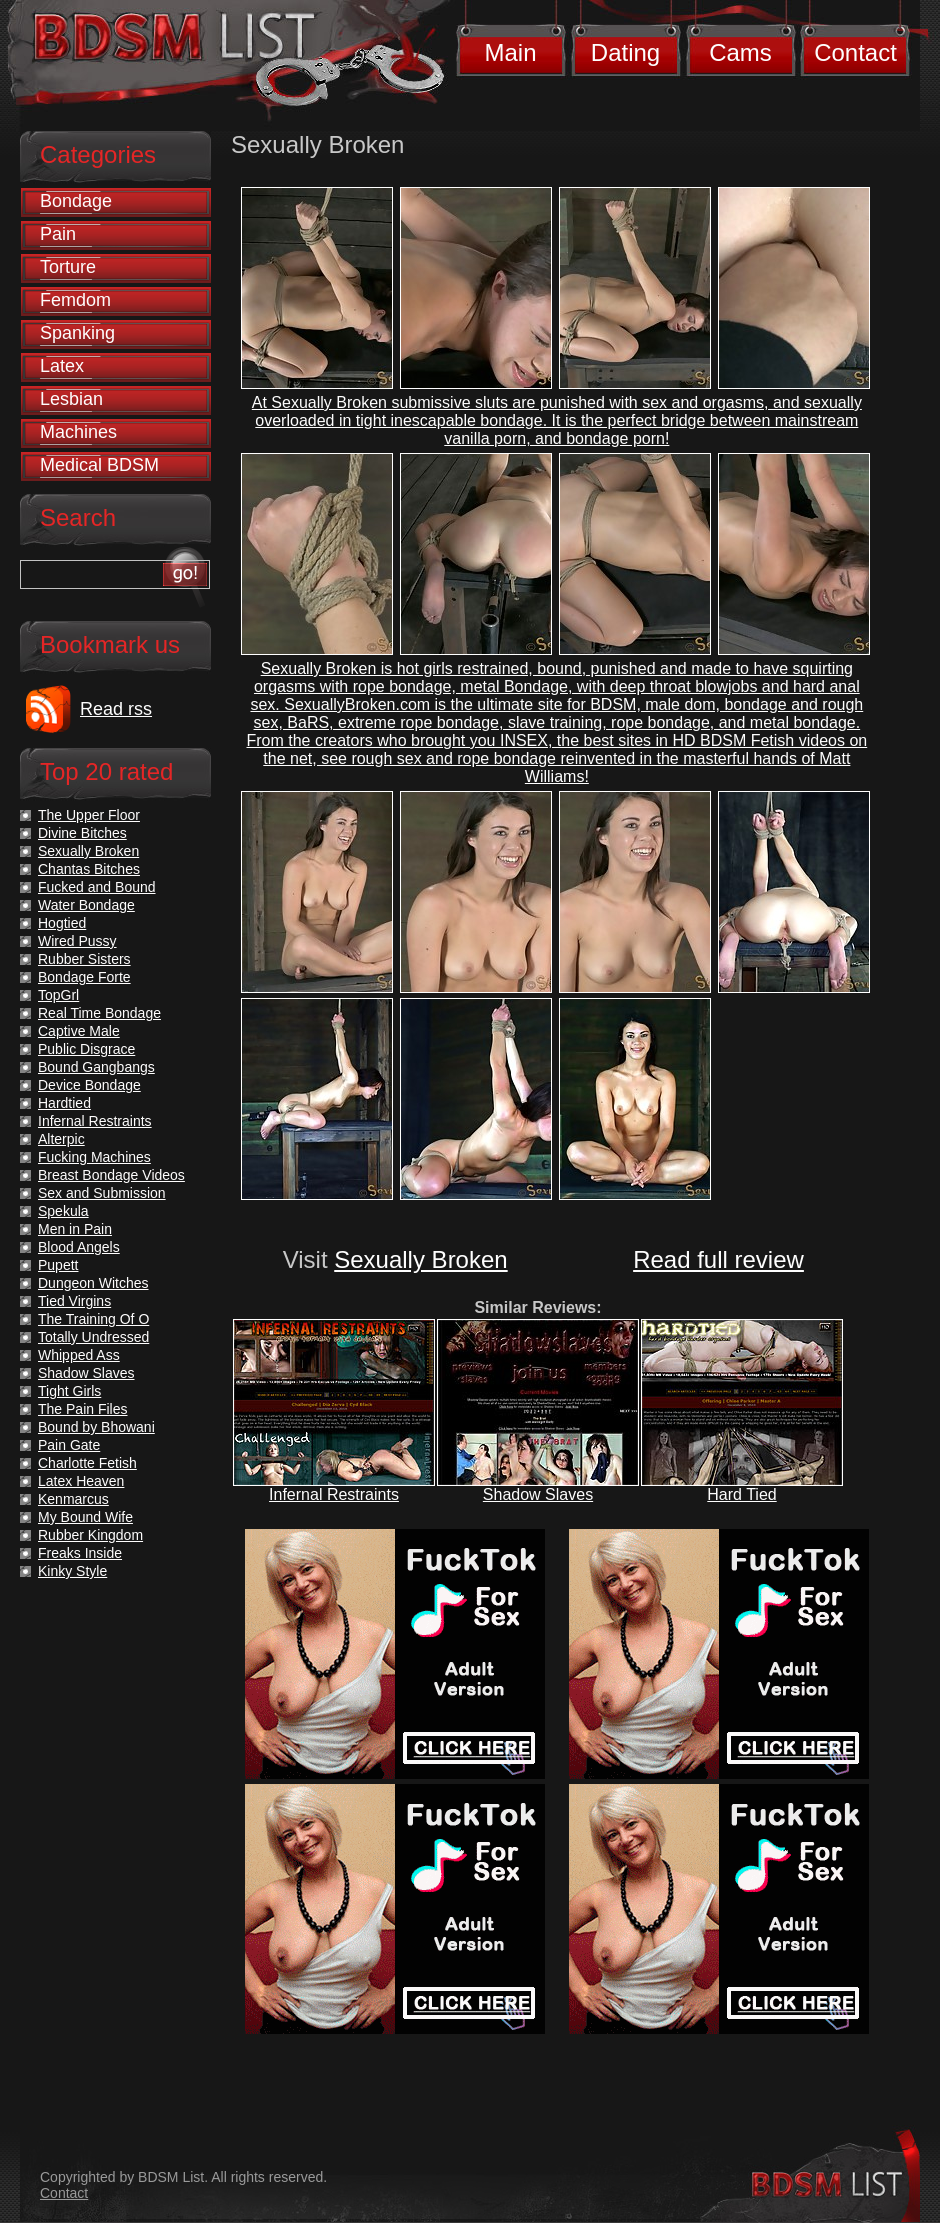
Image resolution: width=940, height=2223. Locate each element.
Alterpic (61, 1139)
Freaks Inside (80, 1553)
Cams (740, 52)
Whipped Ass (79, 1355)
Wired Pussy (77, 941)
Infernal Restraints (334, 1494)
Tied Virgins (74, 1301)
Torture (68, 267)
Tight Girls (69, 1391)
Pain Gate (69, 1445)
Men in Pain (75, 1229)
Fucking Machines (94, 1157)
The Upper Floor (89, 815)
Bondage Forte (84, 977)
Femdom (75, 300)
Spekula (63, 1211)
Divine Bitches (82, 833)
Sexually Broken (420, 1259)
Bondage (76, 201)
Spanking (77, 333)
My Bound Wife (85, 1517)
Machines (78, 432)
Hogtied (62, 923)
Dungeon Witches (93, 1283)
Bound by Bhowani (96, 1427)
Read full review (718, 1259)
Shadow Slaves (538, 1494)
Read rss (116, 709)
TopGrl (58, 995)
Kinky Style (72, 1571)
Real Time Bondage (99, 1013)
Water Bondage (86, 905)
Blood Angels (79, 1247)
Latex (62, 366)
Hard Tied (741, 1494)
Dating (625, 52)
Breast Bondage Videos (111, 1175)
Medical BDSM (99, 465)
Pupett (58, 1265)
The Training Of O (93, 1319)
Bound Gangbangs (96, 1067)
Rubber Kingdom (90, 1535)
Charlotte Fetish (87, 1463)
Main (510, 52)
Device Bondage (89, 1085)
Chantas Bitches (89, 869)
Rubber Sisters (84, 959)
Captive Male (79, 1031)
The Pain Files (82, 1409)
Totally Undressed (93, 1337)
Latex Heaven (81, 1481)
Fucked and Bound (97, 887)
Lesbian (71, 399)
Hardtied (64, 1103)
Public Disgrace (86, 1049)
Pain (58, 234)
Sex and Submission (102, 1193)
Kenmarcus (73, 1499)
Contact (855, 52)
